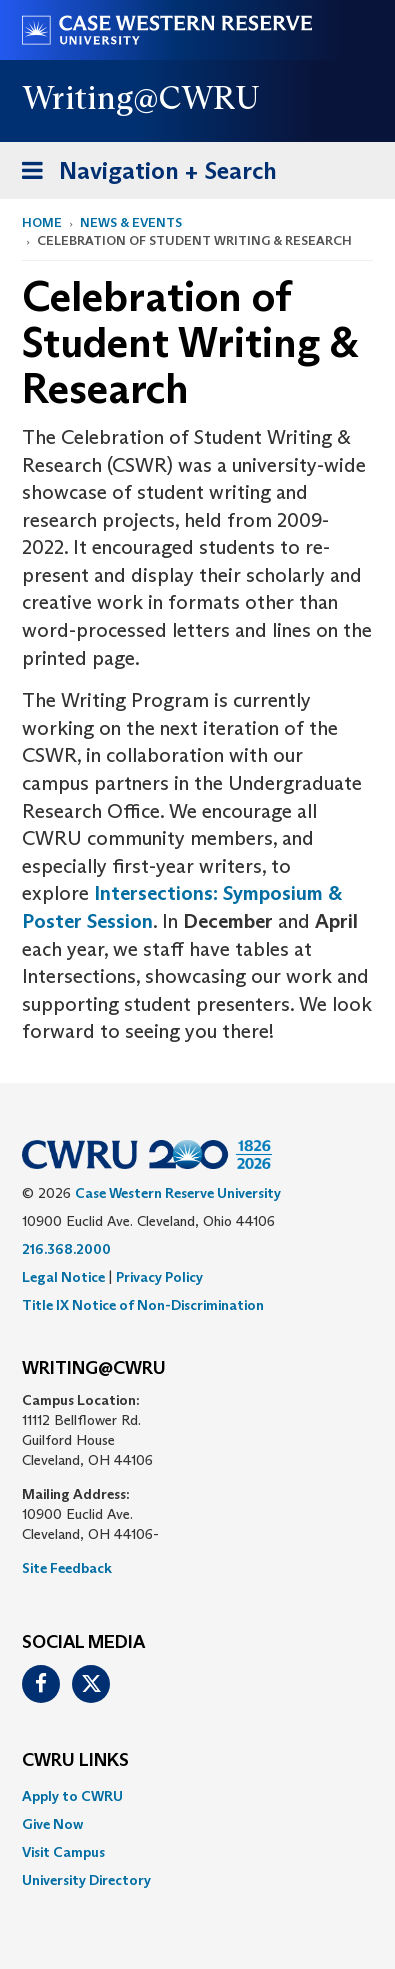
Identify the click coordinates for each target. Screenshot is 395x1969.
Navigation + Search (143, 174)
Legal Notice (63, 1277)
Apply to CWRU (72, 1796)
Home (42, 222)
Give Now (52, 1824)
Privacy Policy (159, 1277)
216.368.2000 (66, 1249)
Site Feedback (67, 1568)
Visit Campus (63, 1852)
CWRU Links (75, 1761)
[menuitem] (197, 1796)
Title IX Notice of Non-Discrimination (143, 1305)
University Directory (86, 1880)
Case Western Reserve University (178, 1193)
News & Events (131, 222)
